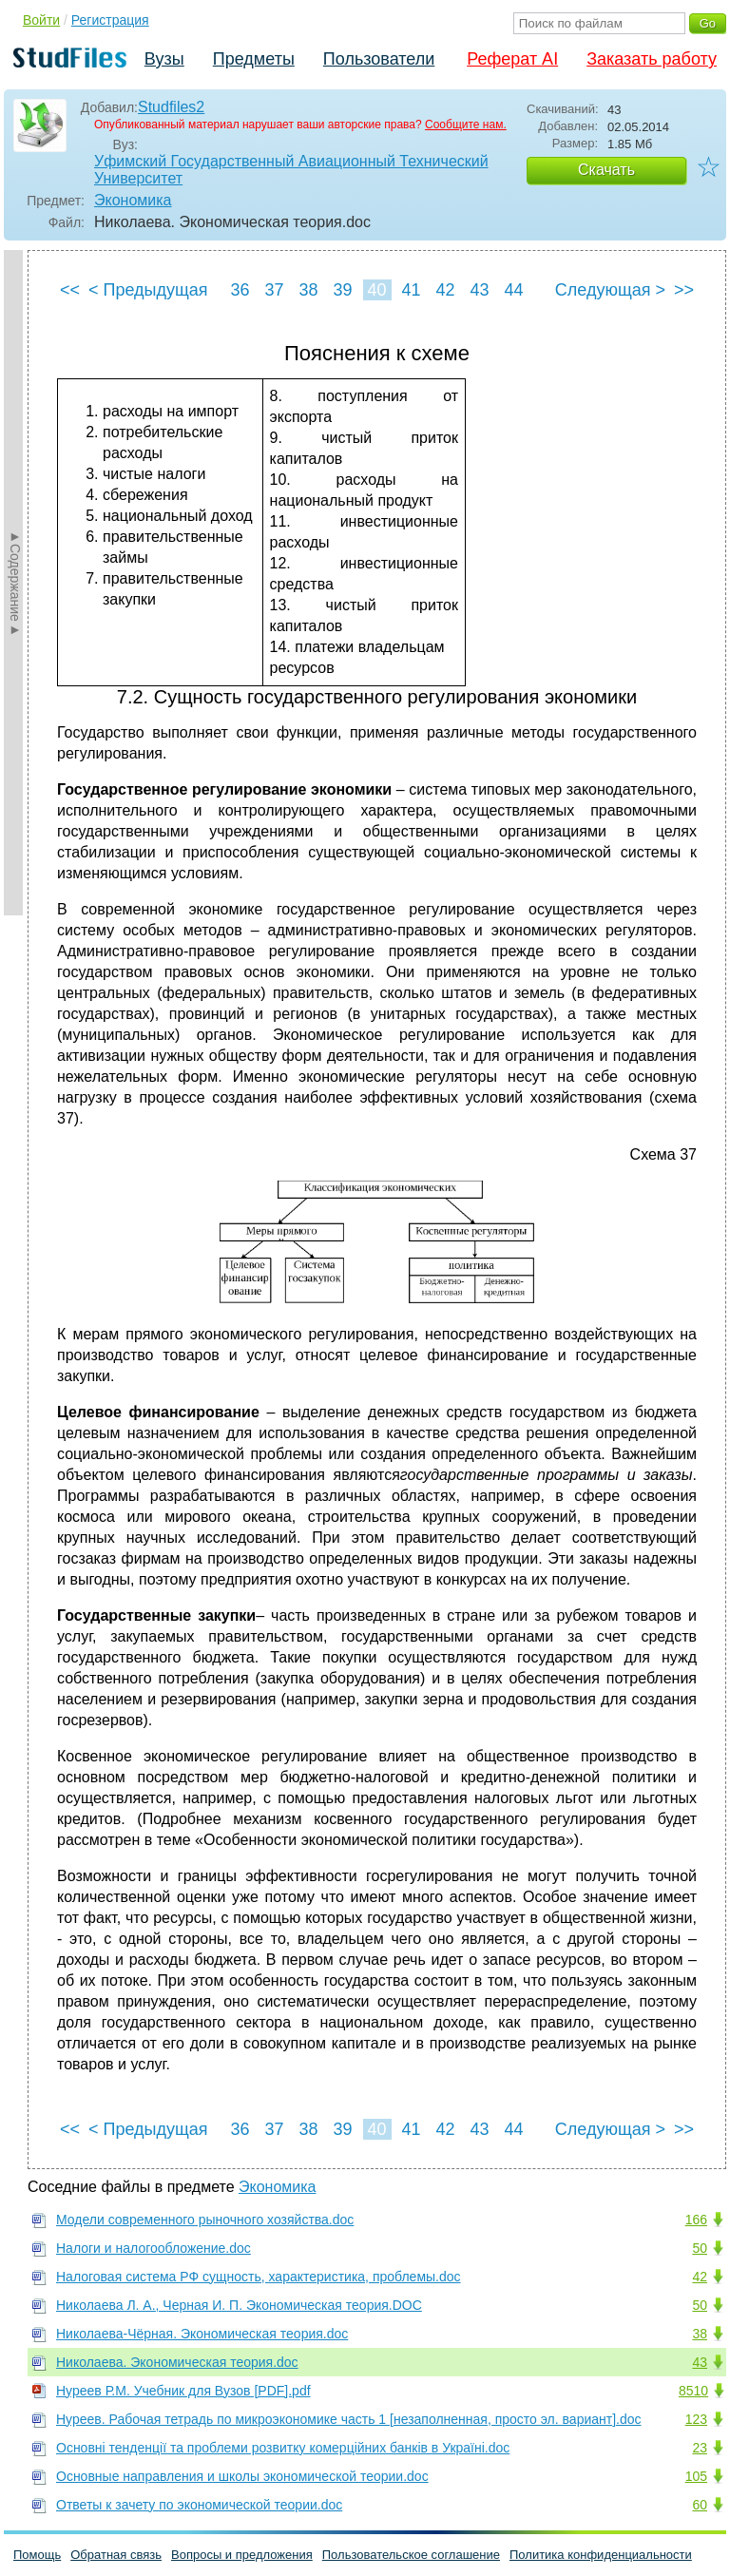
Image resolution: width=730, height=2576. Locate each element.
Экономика (133, 200)
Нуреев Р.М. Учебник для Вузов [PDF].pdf (183, 2390)
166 (696, 2219)
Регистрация (110, 20)
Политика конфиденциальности (600, 2554)
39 (342, 289)
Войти (41, 20)
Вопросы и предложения (242, 2554)
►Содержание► (15, 583)
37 (273, 289)
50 (699, 2248)
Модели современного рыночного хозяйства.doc (205, 2219)
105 (696, 2476)
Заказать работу (651, 58)
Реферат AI (512, 58)
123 (696, 2419)
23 (699, 2447)
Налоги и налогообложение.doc (153, 2248)
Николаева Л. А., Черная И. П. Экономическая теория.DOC (239, 2305)
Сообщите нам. (466, 124)
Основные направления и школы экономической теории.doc (242, 2476)
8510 (693, 2390)
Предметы (254, 58)
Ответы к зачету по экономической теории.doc (199, 2504)
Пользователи (378, 58)
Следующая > (610, 289)
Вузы (164, 58)
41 (410, 289)
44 (513, 289)
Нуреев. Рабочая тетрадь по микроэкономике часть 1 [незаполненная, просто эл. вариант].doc (349, 2419)
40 (376, 289)
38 (307, 289)
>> (684, 289)
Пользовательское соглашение (411, 2554)
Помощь (37, 2554)
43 (479, 289)
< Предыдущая (148, 289)
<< (70, 289)
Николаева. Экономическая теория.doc (177, 2362)
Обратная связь (116, 2554)
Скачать (606, 170)
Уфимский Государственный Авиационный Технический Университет (291, 169)
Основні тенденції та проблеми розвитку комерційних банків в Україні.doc (282, 2447)
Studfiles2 (171, 107)
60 (699, 2504)
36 (239, 289)
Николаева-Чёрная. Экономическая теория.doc (202, 2333)
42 (444, 289)
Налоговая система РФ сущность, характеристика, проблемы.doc (258, 2276)
